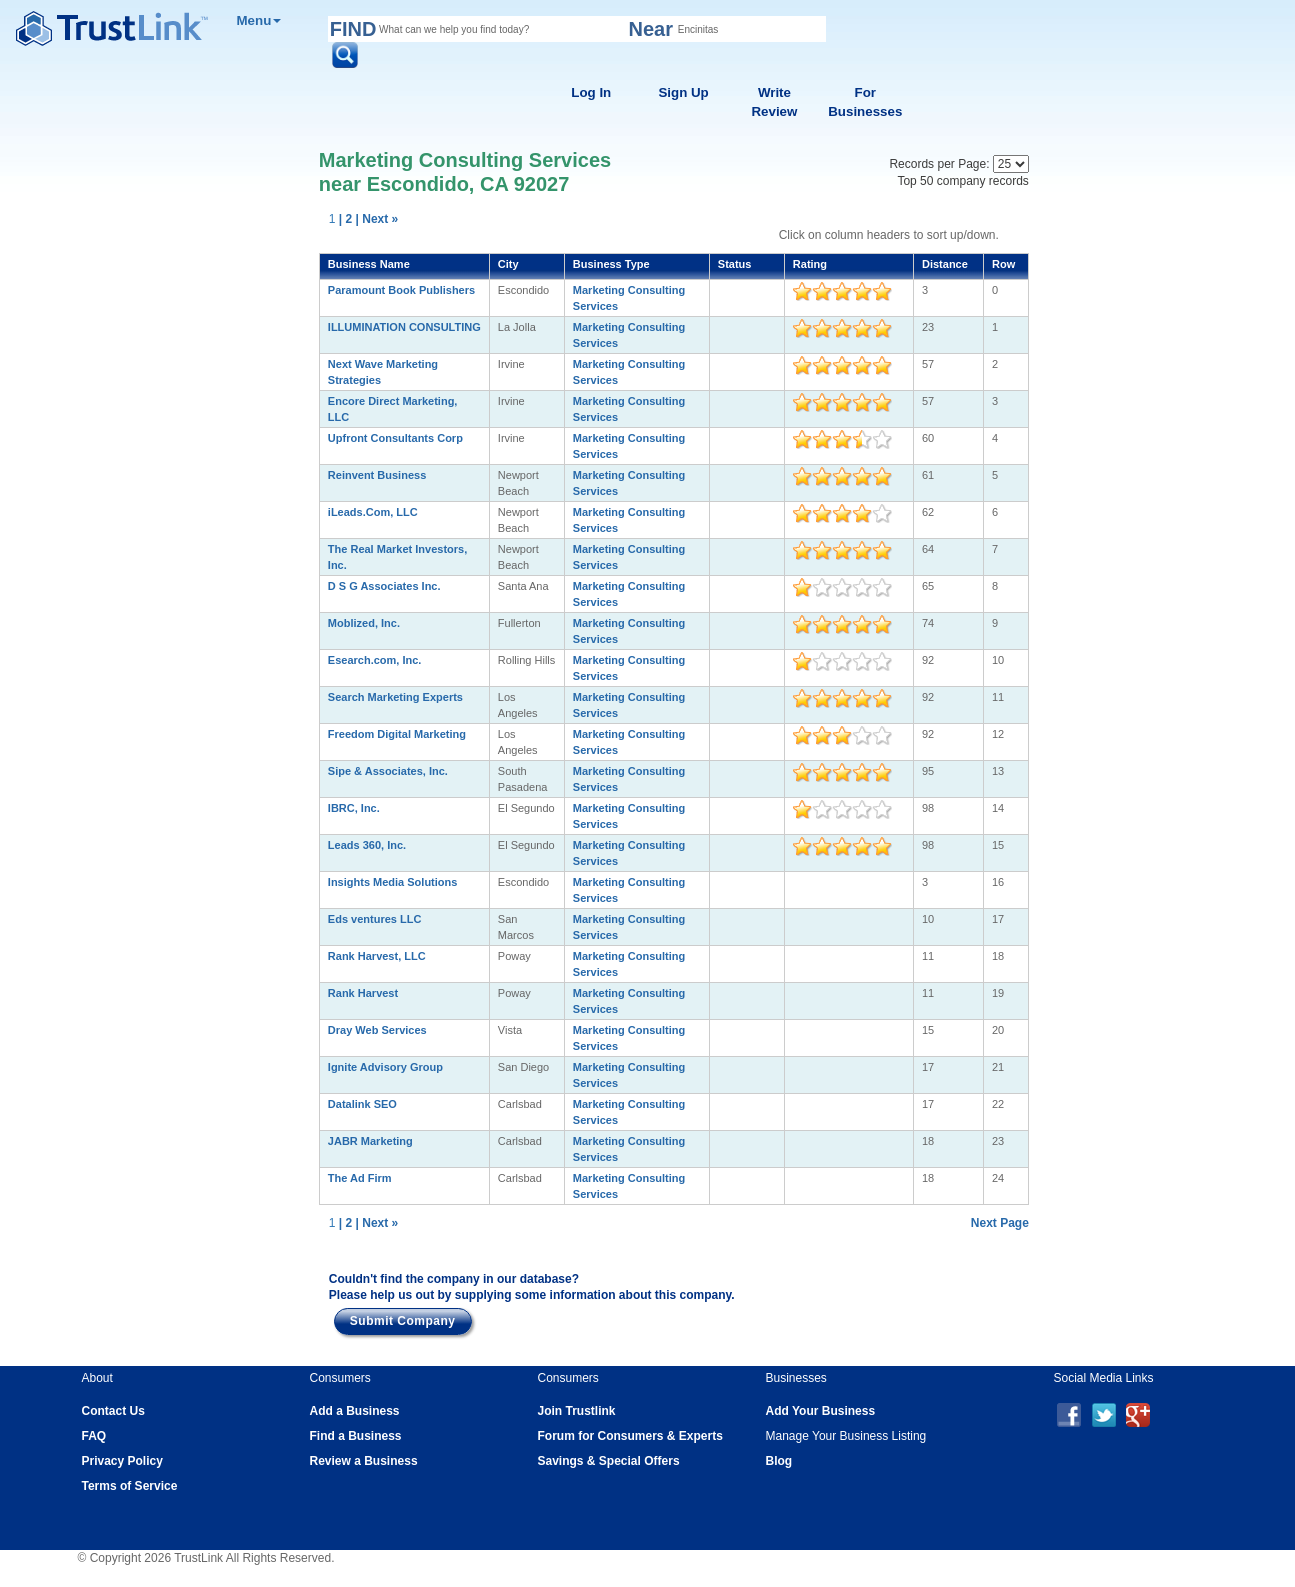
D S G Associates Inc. (384, 586)
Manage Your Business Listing (846, 1436)
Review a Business (364, 1461)
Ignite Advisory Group (385, 1067)
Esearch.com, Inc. (375, 660)
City (508, 264)
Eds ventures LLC (375, 919)
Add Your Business (821, 1411)
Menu (259, 20)
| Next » (377, 219)
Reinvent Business (377, 475)
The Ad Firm (360, 1178)
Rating (810, 264)
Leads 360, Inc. (367, 845)
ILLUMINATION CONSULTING (404, 327)
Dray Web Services (377, 1030)
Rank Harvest (363, 993)
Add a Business (355, 1411)
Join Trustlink (577, 1411)
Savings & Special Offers (609, 1461)
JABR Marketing (370, 1141)
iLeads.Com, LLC (373, 512)
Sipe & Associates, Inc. (388, 771)
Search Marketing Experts (395, 697)
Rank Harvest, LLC (377, 956)
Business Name (369, 264)
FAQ (94, 1436)
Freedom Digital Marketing (397, 734)
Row (1003, 264)
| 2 (345, 219)
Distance (945, 264)
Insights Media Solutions (393, 882)
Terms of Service (130, 1486)
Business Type (611, 264)
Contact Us (113, 1411)
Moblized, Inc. (364, 623)
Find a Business (356, 1436)
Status (735, 264)
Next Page (1000, 1223)
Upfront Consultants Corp (395, 438)
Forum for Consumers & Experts (630, 1436)
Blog (779, 1461)
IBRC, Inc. (354, 808)
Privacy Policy (122, 1461)
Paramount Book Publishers (401, 290)
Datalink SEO (362, 1104)
